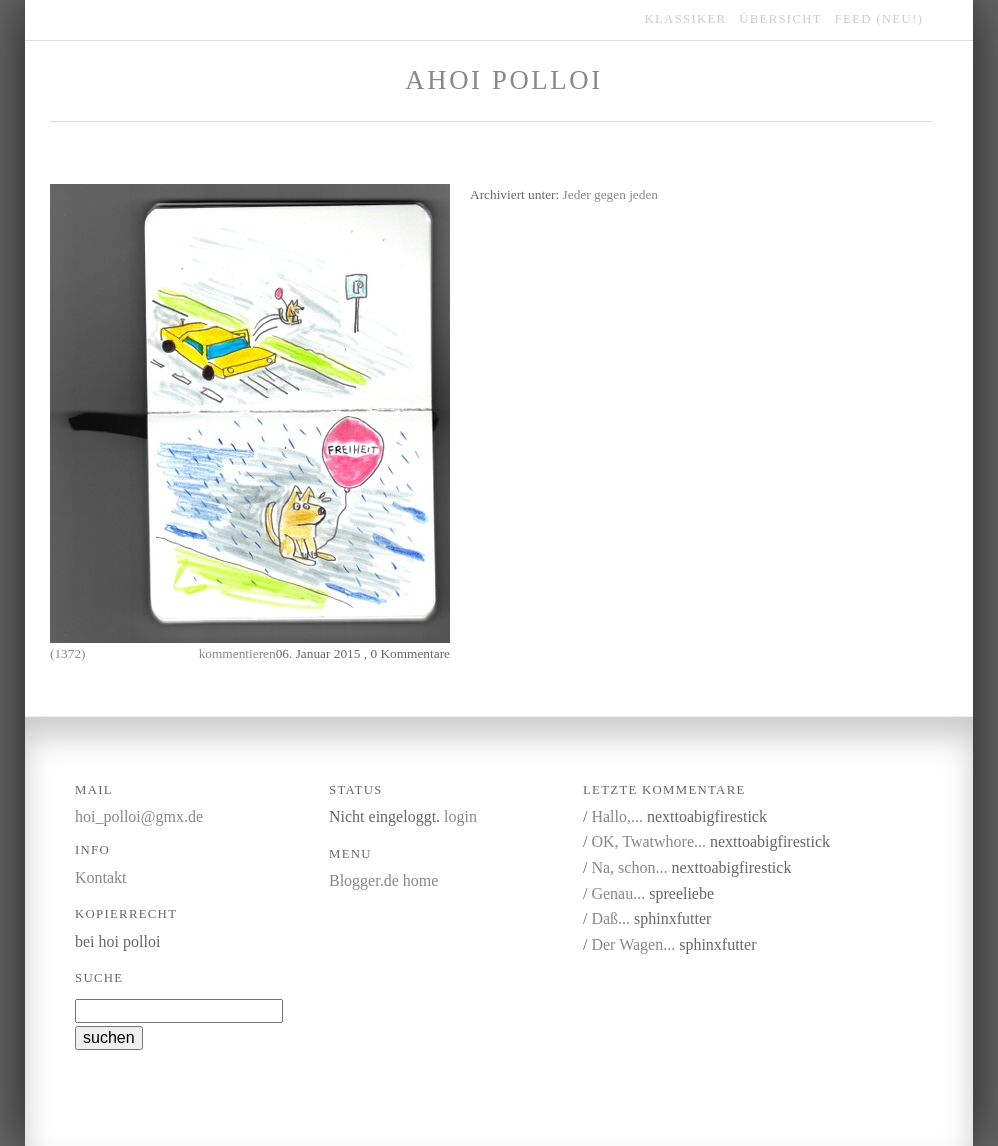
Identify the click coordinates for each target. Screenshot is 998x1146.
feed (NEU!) (879, 19)
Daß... (610, 918)
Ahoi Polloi (503, 80)
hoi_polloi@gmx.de (139, 816)
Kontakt (101, 877)
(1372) (68, 653)
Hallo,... (617, 816)
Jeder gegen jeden (610, 194)
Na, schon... (629, 867)
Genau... (618, 893)
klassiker (686, 19)
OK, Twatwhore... (648, 841)
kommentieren (237, 653)
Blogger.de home (383, 880)
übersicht (780, 19)
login (460, 816)
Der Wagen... (633, 944)
